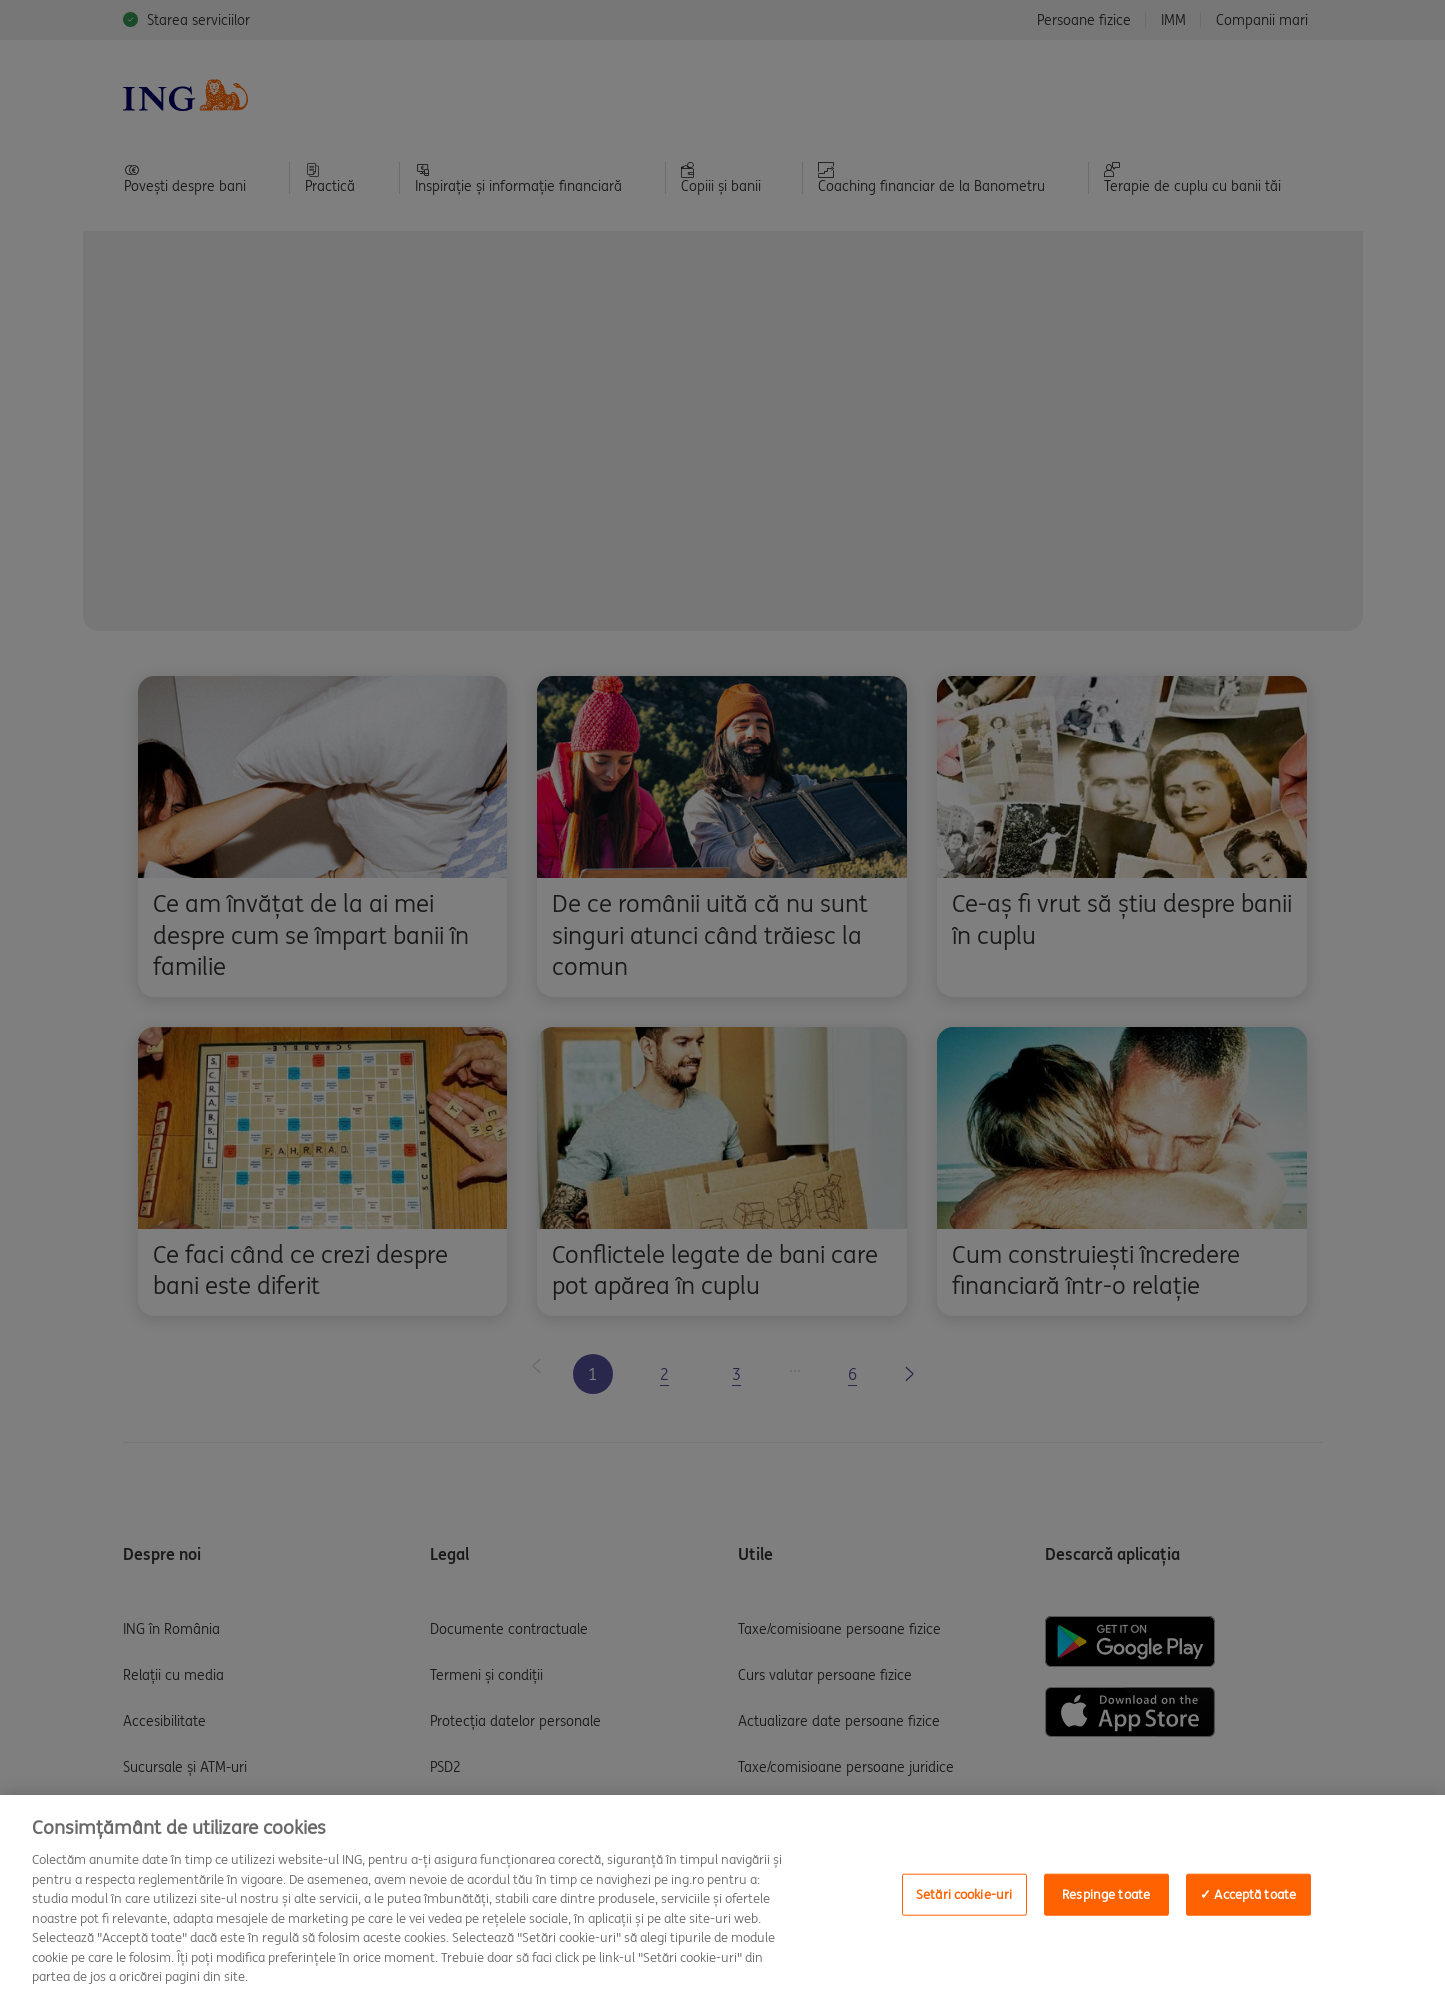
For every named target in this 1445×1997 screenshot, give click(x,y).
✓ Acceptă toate (1248, 1894)
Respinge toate (1106, 1894)
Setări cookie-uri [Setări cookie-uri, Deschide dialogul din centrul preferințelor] (964, 1894)
